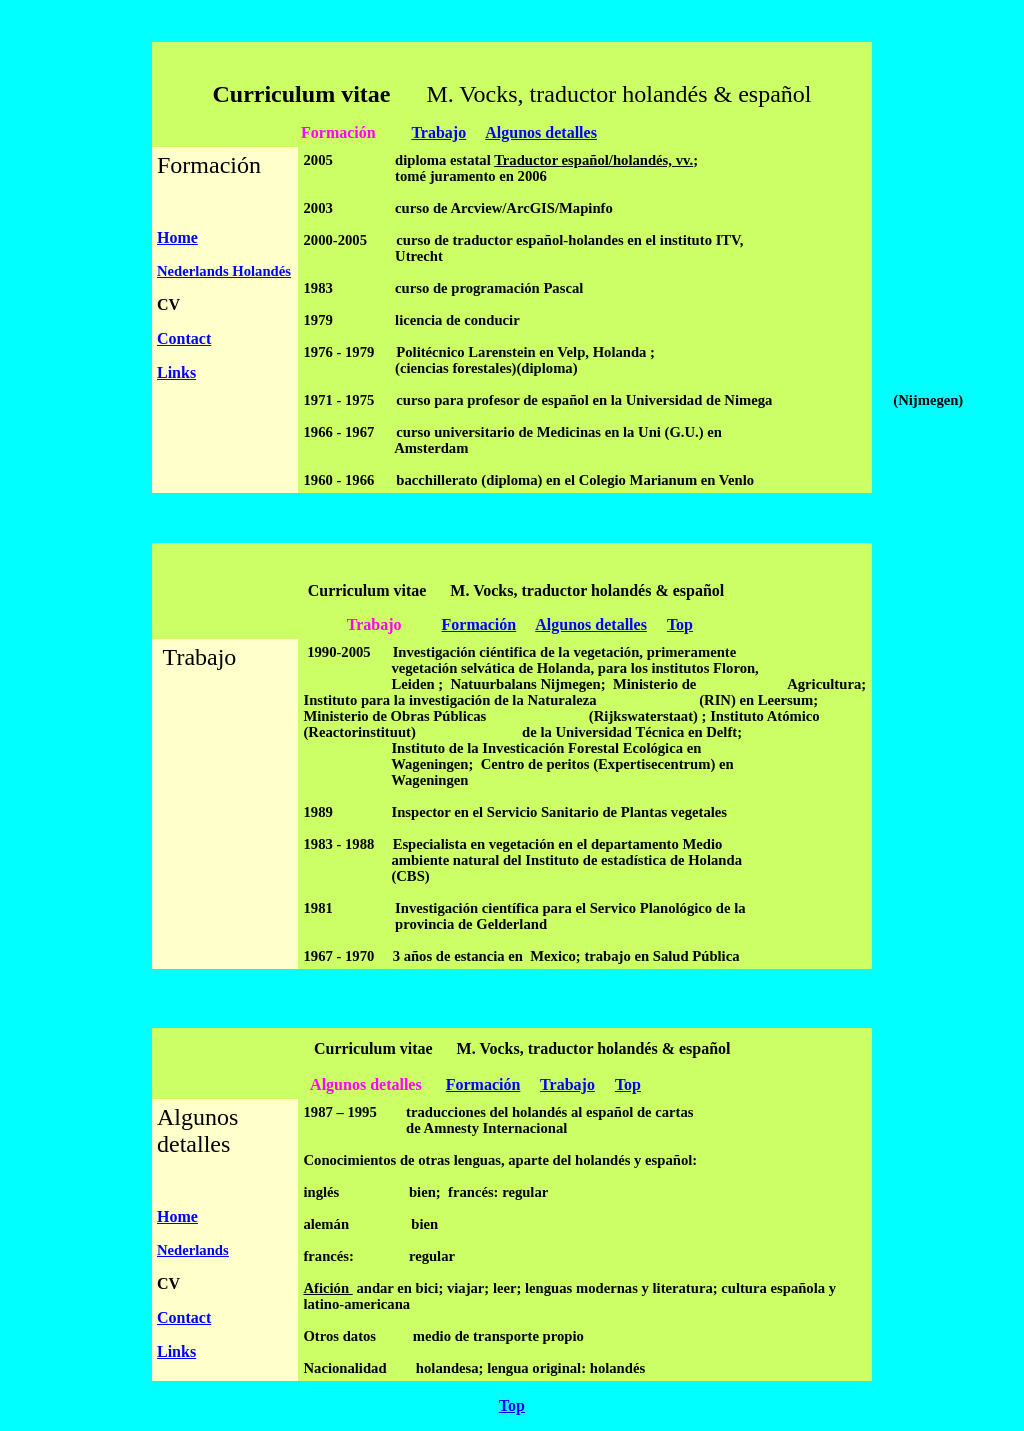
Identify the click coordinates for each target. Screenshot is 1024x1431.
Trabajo (438, 132)
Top (680, 624)
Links (176, 372)
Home (177, 237)
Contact (184, 338)
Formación (479, 624)
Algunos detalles (541, 132)
